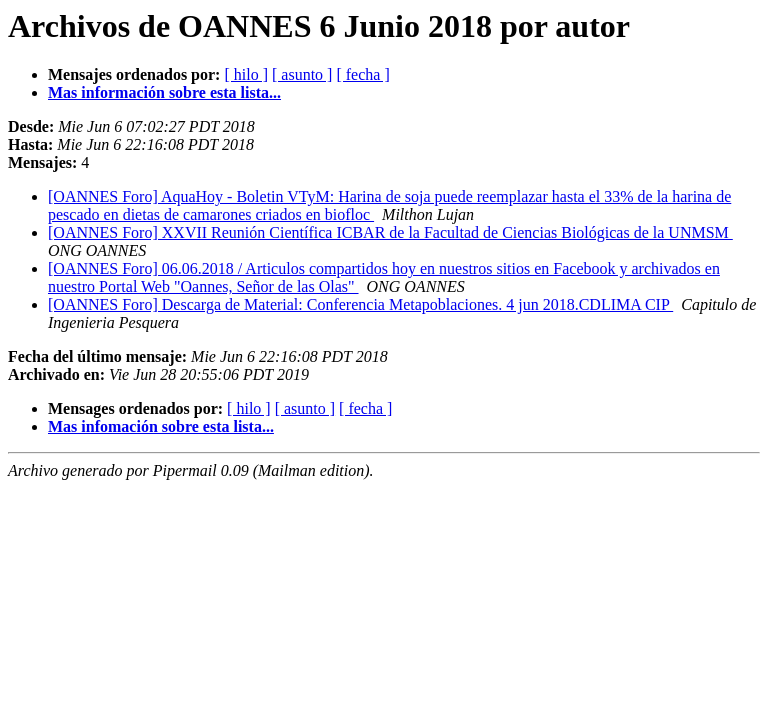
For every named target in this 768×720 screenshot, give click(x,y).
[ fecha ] (362, 74)
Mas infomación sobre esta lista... (161, 426)
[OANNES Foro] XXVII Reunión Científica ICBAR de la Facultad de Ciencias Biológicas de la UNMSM (390, 232)
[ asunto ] (302, 74)
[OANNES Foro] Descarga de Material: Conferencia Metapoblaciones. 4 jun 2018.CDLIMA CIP (360, 304)
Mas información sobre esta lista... (164, 92)
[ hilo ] (246, 74)
